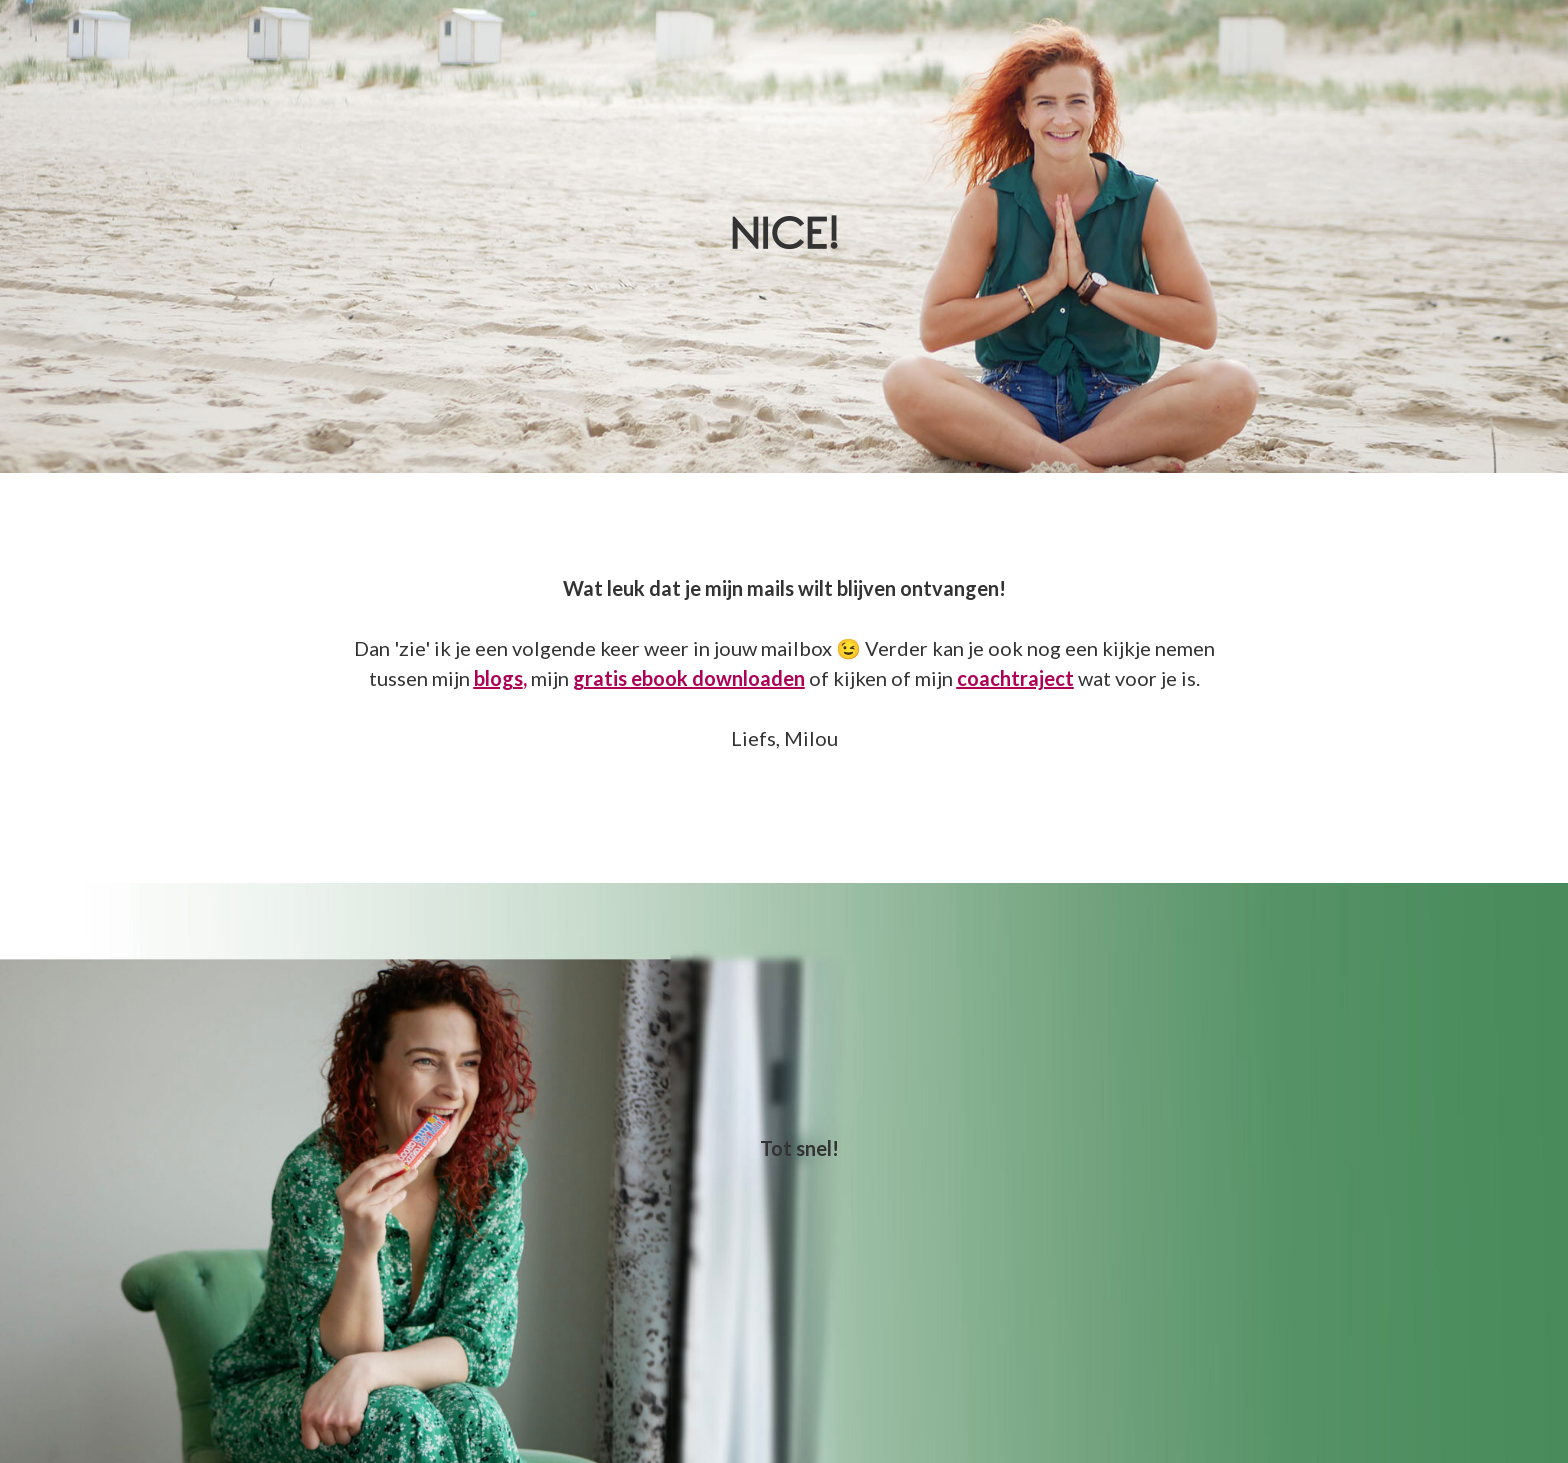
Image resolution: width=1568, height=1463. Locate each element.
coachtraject (1015, 678)
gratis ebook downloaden (689, 678)
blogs (498, 678)
